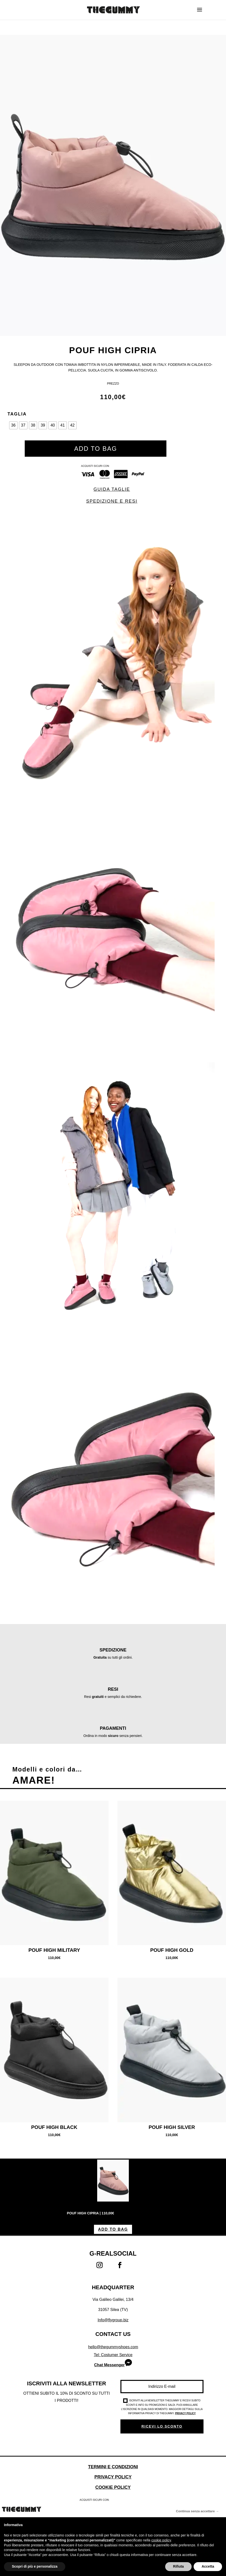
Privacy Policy (185, 2413)
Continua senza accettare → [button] (197, 2511)
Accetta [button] (208, 2566)
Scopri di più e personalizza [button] (34, 2566)
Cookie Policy (113, 2487)
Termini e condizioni (113, 2466)
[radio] (13, 425)
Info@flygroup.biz (113, 2320)
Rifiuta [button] (178, 2566)
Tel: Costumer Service (113, 2355)
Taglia (17, 414)
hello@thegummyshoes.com (113, 2347)
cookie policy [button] (161, 2540)
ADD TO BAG (95, 448)
